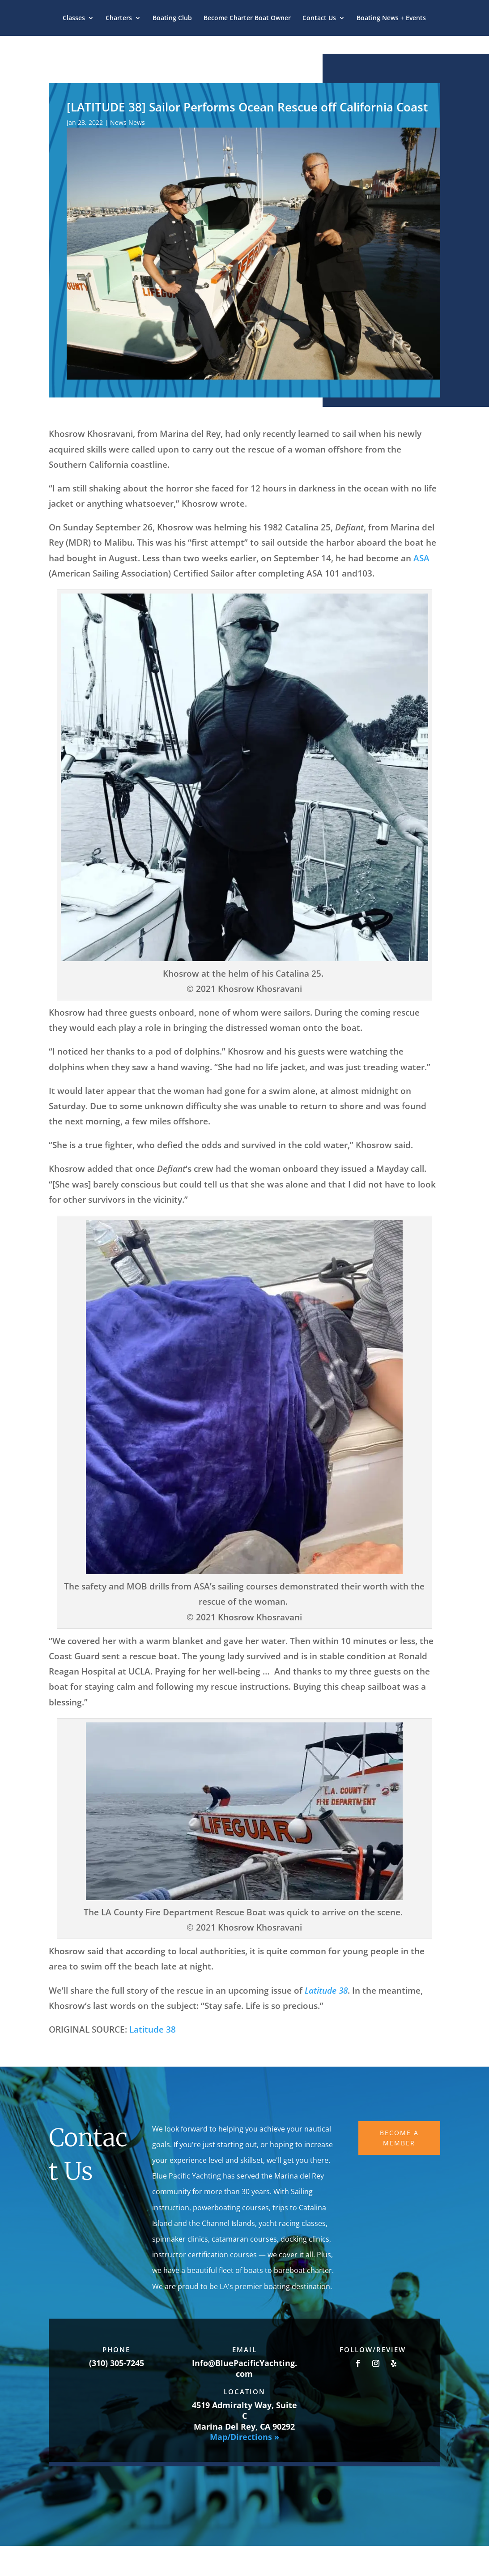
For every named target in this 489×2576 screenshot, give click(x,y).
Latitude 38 (151, 2029)
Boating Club (172, 18)
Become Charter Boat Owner (247, 18)
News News (127, 122)
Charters (119, 18)
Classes (74, 18)
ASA (421, 558)
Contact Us (319, 18)
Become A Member (399, 2138)
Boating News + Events (391, 18)
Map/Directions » (244, 2436)
